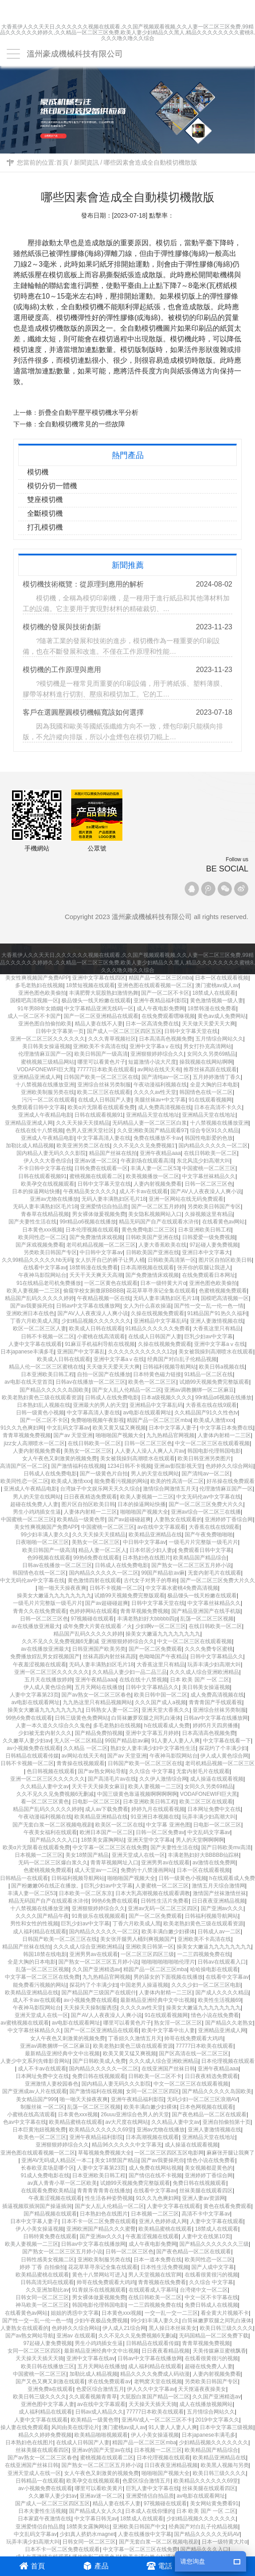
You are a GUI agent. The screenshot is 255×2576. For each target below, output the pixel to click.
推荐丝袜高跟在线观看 (210, 1069)
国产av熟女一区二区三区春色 (96, 1695)
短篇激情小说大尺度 (152, 1062)
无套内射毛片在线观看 (214, 1573)
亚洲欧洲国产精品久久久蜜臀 (101, 2229)
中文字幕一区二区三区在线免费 (110, 1847)
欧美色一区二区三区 (152, 1382)
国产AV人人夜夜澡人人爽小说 (205, 1191)
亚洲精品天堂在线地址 (152, 1115)
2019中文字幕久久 (217, 2420)
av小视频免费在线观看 (34, 1748)
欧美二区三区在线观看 (103, 1092)
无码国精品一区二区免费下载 (213, 2336)
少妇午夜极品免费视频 (101, 2320)
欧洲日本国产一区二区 (106, 1832)
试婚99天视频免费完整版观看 (214, 1382)
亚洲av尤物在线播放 (54, 1199)
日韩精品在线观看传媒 (32, 1756)
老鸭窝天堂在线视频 (158, 2381)
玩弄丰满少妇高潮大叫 (214, 1664)
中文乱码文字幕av (68, 1428)
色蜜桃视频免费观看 (223, 1291)
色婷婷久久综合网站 (230, 1466)
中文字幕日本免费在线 (226, 1428)
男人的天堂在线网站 (155, 1473)
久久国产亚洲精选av (96, 1969)
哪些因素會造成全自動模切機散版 (150, 162)
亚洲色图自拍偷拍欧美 (45, 1024)
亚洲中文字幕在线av (90, 2358)
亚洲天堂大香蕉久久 (166, 1710)
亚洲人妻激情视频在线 (216, 1321)
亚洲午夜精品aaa (160, 1153)
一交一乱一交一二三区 (171, 2313)
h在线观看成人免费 (167, 1725)
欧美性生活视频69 (219, 2000)
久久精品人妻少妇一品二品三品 (129, 1672)
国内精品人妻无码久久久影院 (51, 1153)
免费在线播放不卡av (158, 1138)
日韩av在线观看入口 (222, 1962)
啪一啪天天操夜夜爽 (62, 1588)
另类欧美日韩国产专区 (214, 1206)
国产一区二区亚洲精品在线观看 (101, 1016)
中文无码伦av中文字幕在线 (208, 1497)
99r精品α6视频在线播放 (88, 1222)
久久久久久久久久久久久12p (142, 1352)
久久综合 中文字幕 (151, 1771)
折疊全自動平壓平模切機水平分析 (93, 412)
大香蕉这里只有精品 (217, 1328)
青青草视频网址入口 (114, 1862)
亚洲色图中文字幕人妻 (47, 2404)
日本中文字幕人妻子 (173, 1428)
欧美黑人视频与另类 (225, 2465)
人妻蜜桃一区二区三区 (162, 1886)
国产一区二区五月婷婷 (158, 1206)
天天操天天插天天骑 (40, 2358)
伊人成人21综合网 (124, 2328)
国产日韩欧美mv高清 (226, 1847)
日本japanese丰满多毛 (27, 1352)
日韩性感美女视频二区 (47, 2259)
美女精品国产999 (36, 2099)
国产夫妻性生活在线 (32, 1222)
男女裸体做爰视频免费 (98, 1214)
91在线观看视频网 (210, 1100)
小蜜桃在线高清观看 (101, 1336)
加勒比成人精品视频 (30, 1145)
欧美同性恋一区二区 (42, 1237)
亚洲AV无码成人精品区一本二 (56, 2160)
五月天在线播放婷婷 (48, 1680)
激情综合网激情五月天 (169, 1489)
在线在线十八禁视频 (39, 1130)
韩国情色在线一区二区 (206, 1092)
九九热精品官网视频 (170, 1435)
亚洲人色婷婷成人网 (163, 2221)
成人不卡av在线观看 (143, 1191)
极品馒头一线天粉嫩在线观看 (96, 1000)
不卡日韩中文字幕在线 (45, 1168)
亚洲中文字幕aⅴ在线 (155, 1046)
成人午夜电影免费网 (161, 1008)
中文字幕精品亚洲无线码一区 (99, 1008)
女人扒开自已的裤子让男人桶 (110, 1260)
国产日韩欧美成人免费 (99, 2061)
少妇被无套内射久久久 (45, 1733)
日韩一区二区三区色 (209, 1184)
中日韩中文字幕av (101, 1252)
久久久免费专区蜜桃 (209, 1649)
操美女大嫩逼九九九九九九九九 (54, 1595)
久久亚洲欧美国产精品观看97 (152, 1130)
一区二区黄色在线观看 (111, 1283)
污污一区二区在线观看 (48, 1100)
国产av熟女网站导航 (102, 1771)
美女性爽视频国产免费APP (37, 978)
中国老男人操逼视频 (144, 1985)
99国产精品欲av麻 (163, 1573)
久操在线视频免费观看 (157, 1313)
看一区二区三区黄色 (45, 1801)
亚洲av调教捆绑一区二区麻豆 (199, 1390)
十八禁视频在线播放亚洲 (45, 1084)
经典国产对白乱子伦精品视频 (182, 1359)
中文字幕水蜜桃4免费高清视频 (182, 1588)
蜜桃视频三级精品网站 (47, 1062)
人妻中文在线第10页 (206, 2236)
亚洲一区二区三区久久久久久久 (47, 1039)
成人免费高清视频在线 (164, 1107)
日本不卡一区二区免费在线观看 (98, 2221)
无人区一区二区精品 (78, 1741)
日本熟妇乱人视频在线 (43, 1405)
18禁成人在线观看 (213, 993)
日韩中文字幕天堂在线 (191, 1031)
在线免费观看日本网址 (208, 1275)
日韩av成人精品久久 (99, 2412)
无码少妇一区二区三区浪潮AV (202, 2099)
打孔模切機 (50, 527)
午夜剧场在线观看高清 (147, 1161)
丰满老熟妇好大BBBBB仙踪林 (203, 1855)
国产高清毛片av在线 (112, 1779)
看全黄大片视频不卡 (225, 2313)
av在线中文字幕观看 (161, 1527)
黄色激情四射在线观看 (94, 1580)
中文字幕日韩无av (95, 2518)
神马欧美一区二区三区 (42, 2305)
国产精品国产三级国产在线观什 (98, 1992)
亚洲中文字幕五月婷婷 (152, 1733)
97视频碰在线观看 (92, 1619)
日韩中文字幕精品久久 (216, 1656)
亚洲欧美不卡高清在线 (99, 1046)
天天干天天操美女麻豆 (98, 1786)
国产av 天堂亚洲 (73, 1435)
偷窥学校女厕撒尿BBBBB (93, 1291)
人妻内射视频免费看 (158, 1184)
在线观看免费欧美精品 (47, 2190)
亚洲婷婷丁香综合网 (229, 1519)
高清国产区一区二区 (24, 1466)
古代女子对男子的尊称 (150, 1580)
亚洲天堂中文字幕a (150, 1840)
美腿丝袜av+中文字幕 (160, 1100)
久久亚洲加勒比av (47, 2290)
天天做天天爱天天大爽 (208, 1024)
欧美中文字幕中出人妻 (168, 2030)
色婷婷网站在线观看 (93, 1611)
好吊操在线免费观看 (230, 1481)
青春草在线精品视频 (45, 1214)
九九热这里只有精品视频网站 (97, 1702)
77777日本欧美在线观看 (105, 1069)
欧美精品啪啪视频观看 (101, 2435)
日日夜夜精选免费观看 (90, 1497)
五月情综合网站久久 (219, 1039)
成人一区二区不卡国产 (34, 1016)
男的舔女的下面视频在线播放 (168, 1977)
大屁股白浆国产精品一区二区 (155, 2397)
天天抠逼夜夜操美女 (202, 2389)
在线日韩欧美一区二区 (210, 1153)
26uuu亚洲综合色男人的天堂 (135, 2114)
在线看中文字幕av (44, 1267)
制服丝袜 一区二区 (42, 2107)
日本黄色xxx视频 (42, 1230)
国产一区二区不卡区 (165, 993)
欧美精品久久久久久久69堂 (101, 2129)
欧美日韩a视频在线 (222, 1367)
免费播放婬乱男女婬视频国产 (45, 1656)
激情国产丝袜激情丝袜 (219, 1893)
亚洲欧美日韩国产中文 (139, 2526)
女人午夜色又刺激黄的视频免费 (59, 1458)
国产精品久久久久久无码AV (206, 2534)
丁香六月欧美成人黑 (34, 1321)
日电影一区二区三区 (96, 1801)
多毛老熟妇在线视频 (39, 985)
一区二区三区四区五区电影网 (169, 2153)
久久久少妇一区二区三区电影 (206, 1985)
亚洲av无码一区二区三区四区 (163, 1908)
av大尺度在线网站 (127, 2122)
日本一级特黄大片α (163, 1283)
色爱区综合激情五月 (100, 2389)
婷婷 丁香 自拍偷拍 (42, 2267)
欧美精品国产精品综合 (200, 1558)
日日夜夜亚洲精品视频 (218, 1901)
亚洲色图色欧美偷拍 (42, 993)
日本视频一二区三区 (39, 1855)
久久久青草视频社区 (112, 1039)
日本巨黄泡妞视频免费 (39, 2129)
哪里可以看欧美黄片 (99, 2488)
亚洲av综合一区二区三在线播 (206, 1512)
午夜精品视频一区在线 (103, 1298)
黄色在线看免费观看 (227, 2206)
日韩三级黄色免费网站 (81, 1718)
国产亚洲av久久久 (222, 1908)
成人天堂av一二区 (95, 1870)
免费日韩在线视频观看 (98, 2076)
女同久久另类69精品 (211, 1054)
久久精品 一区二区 (85, 1748)
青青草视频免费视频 (27, 1435)
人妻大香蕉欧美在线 (162, 1245)
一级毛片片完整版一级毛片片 (203, 1542)
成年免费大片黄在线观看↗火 (97, 1626)
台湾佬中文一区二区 (204, 2290)
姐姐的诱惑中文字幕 (75, 2313)
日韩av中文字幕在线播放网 (88, 1306)
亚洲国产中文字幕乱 (81, 1352)
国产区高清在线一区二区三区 (193, 2053)
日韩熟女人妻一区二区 (112, 1710)
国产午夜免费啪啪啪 (209, 1534)
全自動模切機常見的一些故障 (86, 424)
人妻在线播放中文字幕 (144, 2534)
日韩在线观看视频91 (98, 1115)
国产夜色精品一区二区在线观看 (209, 2114)
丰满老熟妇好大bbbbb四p (147, 1619)
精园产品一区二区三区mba (160, 978)
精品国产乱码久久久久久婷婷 (39, 1298)
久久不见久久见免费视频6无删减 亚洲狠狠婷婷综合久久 (88, 1641)
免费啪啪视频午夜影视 (97, 1420)
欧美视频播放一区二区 (152, 1176)
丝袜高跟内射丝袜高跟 (109, 1656)
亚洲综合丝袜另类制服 (104, 1084)
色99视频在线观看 (48, 1558)
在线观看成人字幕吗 (153, 2290)
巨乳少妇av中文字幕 (208, 1336)
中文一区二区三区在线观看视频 (212, 1443)
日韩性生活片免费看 (165, 1901)
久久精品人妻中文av (44, 1786)
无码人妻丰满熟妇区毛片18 (113, 1199)
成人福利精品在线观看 (39, 1931)
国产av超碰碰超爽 (129, 1519)
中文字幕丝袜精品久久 (208, 1176)
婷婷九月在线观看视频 (158, 1809)
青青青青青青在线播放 (103, 2190)
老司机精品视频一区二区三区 (101, 1245)
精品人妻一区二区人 (102, 1550)
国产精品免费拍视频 (99, 1733)
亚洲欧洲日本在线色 (30, 1313)
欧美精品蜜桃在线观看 (75, 2122)
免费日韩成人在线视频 (211, 2305)
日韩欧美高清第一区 (172, 1260)
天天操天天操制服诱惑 (90, 2008)
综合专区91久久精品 (214, 1130)
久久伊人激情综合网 (163, 1779)
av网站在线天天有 (159, 1069)
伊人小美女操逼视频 (40, 2229)
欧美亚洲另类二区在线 (83, 1145)
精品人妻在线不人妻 (99, 1024)
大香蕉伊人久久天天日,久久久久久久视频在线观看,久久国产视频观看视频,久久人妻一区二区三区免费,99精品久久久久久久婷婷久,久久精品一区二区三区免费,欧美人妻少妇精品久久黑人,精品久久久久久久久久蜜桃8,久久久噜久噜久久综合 (127, 32)
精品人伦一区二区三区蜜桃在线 (46, 1367)
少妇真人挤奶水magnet (87, 2534)
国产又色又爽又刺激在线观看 (50, 2381)
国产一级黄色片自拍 (104, 1473)
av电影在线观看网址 (147, 1413)
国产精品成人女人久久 (95, 2511)
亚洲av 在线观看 (76, 2336)
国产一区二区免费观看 (155, 1649)
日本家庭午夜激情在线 (44, 2518)
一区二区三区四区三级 (147, 1954)
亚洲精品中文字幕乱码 (160, 1321)
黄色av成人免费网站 (222, 1016)
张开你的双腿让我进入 (204, 1267)
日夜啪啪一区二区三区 (42, 1542)
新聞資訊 (86, 162)
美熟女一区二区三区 (88, 1451)
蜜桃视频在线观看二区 (96, 1176)
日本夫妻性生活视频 (42, 2511)
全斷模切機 (50, 513)
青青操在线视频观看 (81, 1763)
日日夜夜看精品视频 (166, 2351)
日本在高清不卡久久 (218, 1107)
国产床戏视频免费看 (40, 1245)
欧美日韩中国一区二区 (160, 1695)
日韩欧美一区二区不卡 (155, 2076)
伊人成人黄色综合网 (48, 1687)
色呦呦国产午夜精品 (163, 1656)
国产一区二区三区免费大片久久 (206, 1504)
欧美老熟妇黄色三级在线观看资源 (42, 1397)
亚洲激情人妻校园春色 (51, 2084)
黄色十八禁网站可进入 (98, 2275)
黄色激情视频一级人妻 (216, 1000)
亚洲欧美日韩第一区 (149, 1947)
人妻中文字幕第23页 (34, 1695)
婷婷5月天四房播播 (216, 1725)
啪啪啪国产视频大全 (120, 1435)
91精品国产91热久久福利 (217, 1313)
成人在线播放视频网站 (206, 2404)
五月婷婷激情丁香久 (217, 1077)
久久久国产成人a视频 (160, 1702)
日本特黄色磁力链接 (157, 1374)
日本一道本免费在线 (158, 2259)
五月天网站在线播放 (99, 1687)
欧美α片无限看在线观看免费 (101, 1107)
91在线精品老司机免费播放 (48, 1283)
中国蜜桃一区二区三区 (208, 1168)
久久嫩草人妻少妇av (27, 1741)
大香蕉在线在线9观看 (211, 1405)
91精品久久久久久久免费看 (157, 1328)
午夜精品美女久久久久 (90, 1191)
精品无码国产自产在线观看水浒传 (159, 1222)
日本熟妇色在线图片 (146, 1558)
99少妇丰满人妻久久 (45, 1534)
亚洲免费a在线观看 (50, 2389)
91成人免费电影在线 (45, 2175)
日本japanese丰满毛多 (208, 2435)
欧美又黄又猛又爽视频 (119, 1428)
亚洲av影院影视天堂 (178, 1466)
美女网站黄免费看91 (214, 2503)
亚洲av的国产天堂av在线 (101, 2450)
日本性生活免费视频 (165, 2267)
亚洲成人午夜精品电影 (45, 1115)
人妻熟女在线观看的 (178, 1519)
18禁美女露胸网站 (102, 1840)
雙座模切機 (50, 499)
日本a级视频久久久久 (166, 1397)
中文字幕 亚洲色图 (168, 1825)
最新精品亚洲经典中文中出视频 (157, 2000)
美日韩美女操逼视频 (46, 1046)
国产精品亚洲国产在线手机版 (206, 1611)
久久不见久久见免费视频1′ (144, 1145)
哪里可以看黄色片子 (101, 1062)
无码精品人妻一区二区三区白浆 (149, 1123)
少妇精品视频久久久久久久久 (96, 1321)
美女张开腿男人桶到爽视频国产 (137, 1939)
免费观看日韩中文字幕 (38, 1107)
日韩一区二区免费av (160, 1832)
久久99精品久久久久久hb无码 (37, 1260)
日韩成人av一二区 (219, 1931)
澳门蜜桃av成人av (217, 985)
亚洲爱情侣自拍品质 (104, 1206)
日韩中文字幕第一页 (60, 1031)
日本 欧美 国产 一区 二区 (199, 1680)
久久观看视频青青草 (93, 2397)
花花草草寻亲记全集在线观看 (161, 1291)
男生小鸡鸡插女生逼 (37, 1512)
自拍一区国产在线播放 (103, 1374)
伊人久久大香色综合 (48, 1161)
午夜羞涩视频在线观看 (39, 1664)
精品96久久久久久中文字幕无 (127, 2145)
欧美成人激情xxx (214, 1420)
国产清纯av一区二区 (166, 1077)
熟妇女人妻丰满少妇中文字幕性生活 (153, 1748)
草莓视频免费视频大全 (104, 2153)
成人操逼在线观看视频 (216, 1779)
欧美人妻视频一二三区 (33, 1291)
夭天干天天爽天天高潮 (96, 1275)
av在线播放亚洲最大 (36, 1626)
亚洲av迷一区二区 (95, 1161)
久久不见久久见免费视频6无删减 (55, 1794)
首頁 (62, 162)
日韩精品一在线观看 (24, 1878)
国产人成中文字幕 (212, 2267)
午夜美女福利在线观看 (50, 1832)
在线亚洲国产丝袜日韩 (168, 2069)
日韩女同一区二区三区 (42, 2297)
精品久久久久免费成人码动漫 (155, 2374)
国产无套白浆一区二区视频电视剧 (52, 1825)
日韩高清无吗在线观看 (47, 2282)
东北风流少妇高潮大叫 (203, 1161)
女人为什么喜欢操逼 (147, 1306)
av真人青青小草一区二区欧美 (62, 2183)
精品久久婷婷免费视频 (45, 2435)
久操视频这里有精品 (209, 1214)
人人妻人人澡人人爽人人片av (150, 1451)
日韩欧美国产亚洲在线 (152, 1237)
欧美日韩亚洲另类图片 (204, 1458)
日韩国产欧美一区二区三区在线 (101, 1077)
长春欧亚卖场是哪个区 (47, 2168)
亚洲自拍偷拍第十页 (226, 2122)
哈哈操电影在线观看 (214, 1969)
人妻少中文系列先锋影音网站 (35, 2061)
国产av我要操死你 (31, 1306)
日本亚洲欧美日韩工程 (204, 1230)
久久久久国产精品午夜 (42, 1916)
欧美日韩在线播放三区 (47, 2366)
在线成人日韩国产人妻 (104, 1100)
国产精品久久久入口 (54, 1840)
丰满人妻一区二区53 (154, 1168)
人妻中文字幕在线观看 (35, 1344)
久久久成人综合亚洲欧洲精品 (204, 1672)
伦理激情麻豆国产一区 (45, 1054)
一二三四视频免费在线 (204, 1954)
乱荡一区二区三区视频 (207, 1619)
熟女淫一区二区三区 (178, 2023)
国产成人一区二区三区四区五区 (124, 1031)
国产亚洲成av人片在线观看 (34, 2091)
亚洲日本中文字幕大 (206, 1252)
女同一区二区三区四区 (152, 2091)
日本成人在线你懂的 (149, 2511)
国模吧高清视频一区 (34, 1000)
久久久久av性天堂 (155, 1092)
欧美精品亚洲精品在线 (155, 1534)
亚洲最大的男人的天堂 (99, 1405)
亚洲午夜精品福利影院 (160, 1000)
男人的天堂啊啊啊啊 (200, 1840)
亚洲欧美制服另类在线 (47, 1092)
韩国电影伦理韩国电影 (214, 1451)
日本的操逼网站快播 (36, 1191)
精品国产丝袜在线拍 (113, 1153)
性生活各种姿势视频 (109, 2198)
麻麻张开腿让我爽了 (230, 2153)
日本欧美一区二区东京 (85, 1893)
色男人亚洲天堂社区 (90, 1130)
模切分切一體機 (57, 486)
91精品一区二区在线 (208, 1374)
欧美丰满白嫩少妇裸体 (168, 1931)
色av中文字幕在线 (24, 2122)
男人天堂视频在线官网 (155, 2275)
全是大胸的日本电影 (214, 1084)
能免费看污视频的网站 (121, 1481)
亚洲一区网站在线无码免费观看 (186, 1199)
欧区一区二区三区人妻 (39, 1328)
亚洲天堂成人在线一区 (138, 1855)
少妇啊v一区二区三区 (160, 1626)
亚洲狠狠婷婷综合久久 (157, 1054)
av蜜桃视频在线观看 (24, 2023)
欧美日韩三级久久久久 (226, 2328)
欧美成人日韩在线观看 (95, 1328)
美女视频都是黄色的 (209, 2168)
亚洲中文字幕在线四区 (98, 978)
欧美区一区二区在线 (119, 1825)
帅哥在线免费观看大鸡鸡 (193, 2038)
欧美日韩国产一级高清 (101, 1054)
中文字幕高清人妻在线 (103, 1138)
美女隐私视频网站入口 (155, 1214)
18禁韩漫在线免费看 (211, 1008)
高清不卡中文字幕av (206, 2214)
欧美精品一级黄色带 (81, 1519)
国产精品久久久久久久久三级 (214, 2244)
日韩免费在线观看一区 (101, 1168)
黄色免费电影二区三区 (148, 1230)
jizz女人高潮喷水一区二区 (34, 1443)
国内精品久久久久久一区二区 (213, 1145)
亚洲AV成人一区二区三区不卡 (156, 2420)
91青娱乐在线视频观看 (98, 1916)
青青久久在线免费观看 (39, 1611)
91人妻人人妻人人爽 (175, 1741)
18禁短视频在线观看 (90, 985)
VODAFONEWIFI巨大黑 (45, 1069)
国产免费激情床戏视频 (96, 1237)
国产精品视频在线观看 (50, 2214)
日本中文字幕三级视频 (226, 2427)
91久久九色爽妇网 (22, 1428)
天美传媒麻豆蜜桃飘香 (219, 2351)
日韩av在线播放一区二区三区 (90, 1382)
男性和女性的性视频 (34, 1923)
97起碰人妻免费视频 (214, 1245)
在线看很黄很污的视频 (211, 2275)
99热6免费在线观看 (96, 1558)
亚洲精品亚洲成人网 (37, 1077)
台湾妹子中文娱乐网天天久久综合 (100, 1489)
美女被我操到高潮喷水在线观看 (215, 1352)
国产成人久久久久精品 (222, 1992)
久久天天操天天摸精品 (82, 1123)
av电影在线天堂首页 (28, 1382)
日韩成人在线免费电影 (111, 1397)
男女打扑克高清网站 (207, 1046)
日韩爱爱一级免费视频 (208, 1237)
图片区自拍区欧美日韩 (225, 1260)
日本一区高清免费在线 (152, 1024)
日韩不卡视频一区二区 (47, 1336)
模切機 (42, 472)
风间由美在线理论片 (75, 2427)
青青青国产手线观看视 (215, 1702)
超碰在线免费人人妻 (34, 1504)
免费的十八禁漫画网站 (147, 1870)
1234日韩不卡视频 (129, 1466)
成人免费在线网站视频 (155, 2168)
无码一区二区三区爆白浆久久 (53, 1862)
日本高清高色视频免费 (165, 1039)
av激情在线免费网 (214, 1862)
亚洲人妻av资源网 (203, 2198)
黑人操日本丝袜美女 (173, 2328)
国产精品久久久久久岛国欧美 (54, 1390)
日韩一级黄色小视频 (40, 1413)
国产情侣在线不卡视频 (155, 2175)
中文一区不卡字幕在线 (211, 2297)
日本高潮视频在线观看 (147, 1267)
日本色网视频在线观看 (206, 2107)
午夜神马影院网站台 (42, 1275)
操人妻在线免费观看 (24, 2427)
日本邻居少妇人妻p (152, 1550)
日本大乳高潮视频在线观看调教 (152, 1893)
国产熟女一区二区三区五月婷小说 (191, 1565)
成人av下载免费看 (106, 1809)
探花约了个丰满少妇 (223, 1748)
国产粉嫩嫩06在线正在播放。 (46, 1886)
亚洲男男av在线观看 (165, 1862)
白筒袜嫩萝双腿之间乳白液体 (146, 1718)
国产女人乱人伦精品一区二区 (127, 1390)
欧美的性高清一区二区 (177, 1481)
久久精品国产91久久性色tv (206, 1413)
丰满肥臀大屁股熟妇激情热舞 (103, 993)
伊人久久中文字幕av (151, 2389)
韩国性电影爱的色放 (209, 1138)
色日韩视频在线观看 (51, 1771)
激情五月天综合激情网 (218, 1886)
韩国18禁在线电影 (44, 1954)
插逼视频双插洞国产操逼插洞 (37, 2206)
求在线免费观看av (109, 2381)
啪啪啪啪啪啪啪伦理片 (168, 1962)
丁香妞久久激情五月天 (135, 2038)
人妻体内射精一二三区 (224, 1435)
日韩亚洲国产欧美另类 (98, 1649)
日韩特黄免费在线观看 (50, 2236)
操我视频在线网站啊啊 (206, 1062)
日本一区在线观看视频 (221, 978)
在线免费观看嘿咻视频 (168, 1016)
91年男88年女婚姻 (39, 1008)
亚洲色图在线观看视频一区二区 (154, 985)
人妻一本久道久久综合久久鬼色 (53, 1725)
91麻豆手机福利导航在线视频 (100, 1344)
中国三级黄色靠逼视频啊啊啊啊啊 (137, 1794)
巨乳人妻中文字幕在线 (152, 2488)
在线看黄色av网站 (223, 1222)
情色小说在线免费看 (215, 2015)
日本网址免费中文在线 (214, 1809)
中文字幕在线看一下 (227, 1741)
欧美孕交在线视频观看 (47, 1184)
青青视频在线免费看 (162, 2282)
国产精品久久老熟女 (229, 2023)
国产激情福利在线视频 (78, 1466)
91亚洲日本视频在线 (154, 1817)
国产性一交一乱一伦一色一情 (208, 1306)
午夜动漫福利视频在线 (160, 1084)
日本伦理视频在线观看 (92, 1230)
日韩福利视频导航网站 (169, 1367)
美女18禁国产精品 (87, 1855)
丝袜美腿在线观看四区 (206, 2190)
